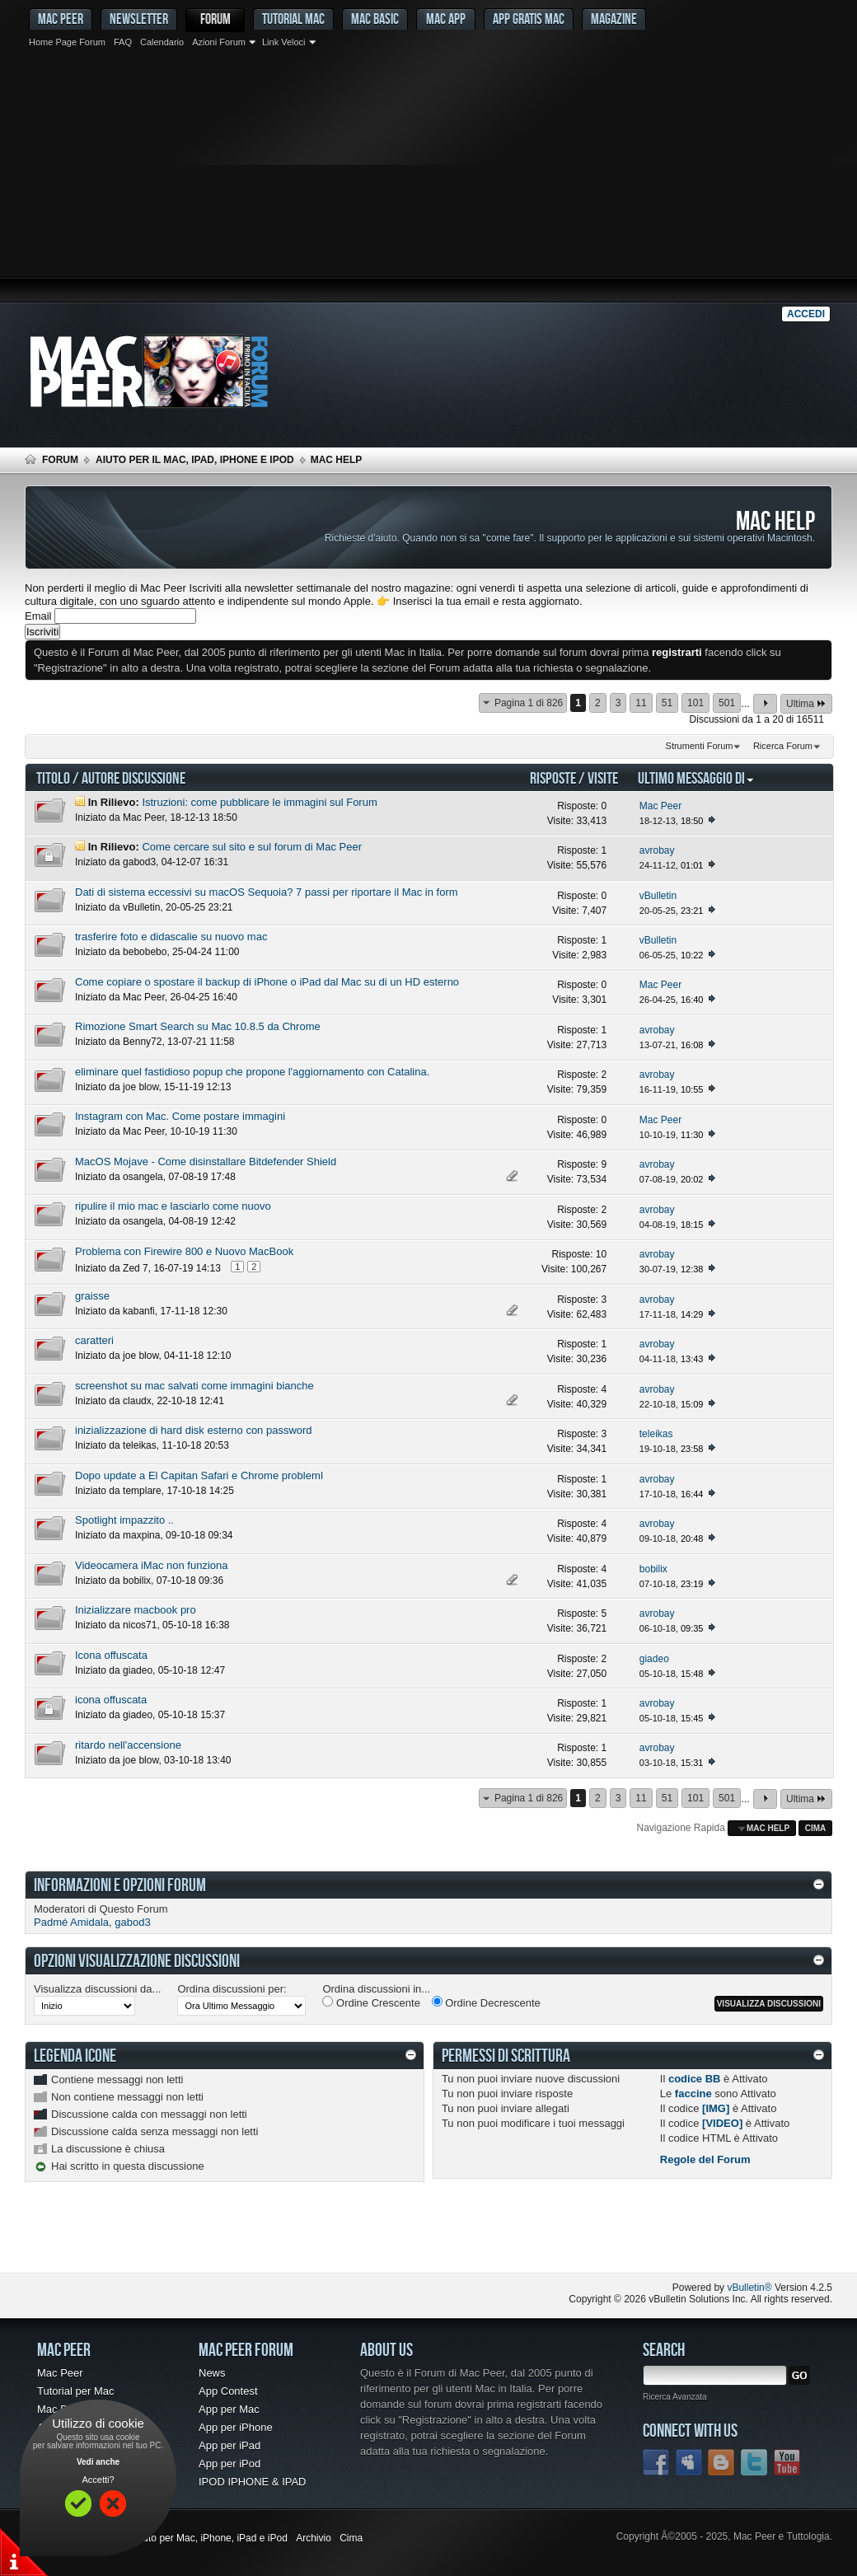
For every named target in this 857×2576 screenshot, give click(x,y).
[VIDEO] (722, 2123)
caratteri (94, 1340)
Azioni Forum (219, 42)
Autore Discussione (133, 777)
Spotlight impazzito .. (124, 1520)
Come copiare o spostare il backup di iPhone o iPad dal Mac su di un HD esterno (267, 982)
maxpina (141, 1535)
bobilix (137, 1580)
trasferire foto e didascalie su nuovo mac (171, 936)
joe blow (140, 1087)
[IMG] (715, 2108)
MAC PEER (60, 18)
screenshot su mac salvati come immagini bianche (194, 1385)
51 (667, 703)
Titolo (53, 777)
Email (38, 616)
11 (640, 703)
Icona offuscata (111, 1655)
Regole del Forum (705, 2159)
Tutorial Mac (293, 18)
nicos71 (140, 1625)
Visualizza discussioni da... (97, 1989)
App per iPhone (236, 2427)
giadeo (137, 1670)
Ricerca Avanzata (675, 2396)
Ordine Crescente (371, 2002)
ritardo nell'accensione (128, 1745)
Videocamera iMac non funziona (151, 1565)
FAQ (123, 42)
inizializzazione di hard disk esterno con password (193, 1430)
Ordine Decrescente (486, 2002)
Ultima (806, 703)
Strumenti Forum (699, 746)
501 (727, 703)
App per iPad (229, 2445)
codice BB (694, 2079)
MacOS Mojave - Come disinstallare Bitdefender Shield (205, 1161)
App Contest (228, 2391)
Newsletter (139, 18)
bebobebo (144, 952)
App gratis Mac (528, 18)
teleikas (140, 1445)
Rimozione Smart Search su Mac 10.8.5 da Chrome (198, 1026)
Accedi (806, 314)
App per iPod (229, 2463)
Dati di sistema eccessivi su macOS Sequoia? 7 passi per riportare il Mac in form (266, 892)
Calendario (162, 42)
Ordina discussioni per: (231, 1989)
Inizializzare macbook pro (135, 1610)
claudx (137, 1401)
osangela (143, 1177)
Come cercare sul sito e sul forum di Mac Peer (252, 847)
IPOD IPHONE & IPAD (253, 2481)
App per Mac (229, 2409)
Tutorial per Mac (75, 2391)
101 (695, 703)
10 (601, 1254)
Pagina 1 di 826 (528, 703)
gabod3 (139, 862)
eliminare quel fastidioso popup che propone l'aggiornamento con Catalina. (252, 1072)
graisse (92, 1296)
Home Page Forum (67, 42)
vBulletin (141, 907)
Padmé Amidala (71, 1922)
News (212, 2373)
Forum (215, 18)
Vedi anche (98, 2461)
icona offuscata (111, 1699)
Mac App (446, 18)
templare (142, 1490)
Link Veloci (284, 42)
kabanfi (139, 1311)
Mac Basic (375, 18)
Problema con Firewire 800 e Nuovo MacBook (184, 1251)
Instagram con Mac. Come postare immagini (180, 1116)
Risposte (553, 777)
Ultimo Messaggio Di (696, 777)
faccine (693, 2093)
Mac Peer (144, 817)
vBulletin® (749, 2287)
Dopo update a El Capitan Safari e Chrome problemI (199, 1475)
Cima (816, 1828)
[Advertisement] (428, 177)
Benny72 (142, 1041)
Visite (603, 777)
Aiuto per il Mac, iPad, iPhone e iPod (195, 460)
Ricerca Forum (783, 746)
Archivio (313, 2538)
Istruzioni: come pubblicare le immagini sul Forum (259, 802)
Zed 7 (135, 1268)
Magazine (614, 18)
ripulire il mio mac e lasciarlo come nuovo (173, 1206)
